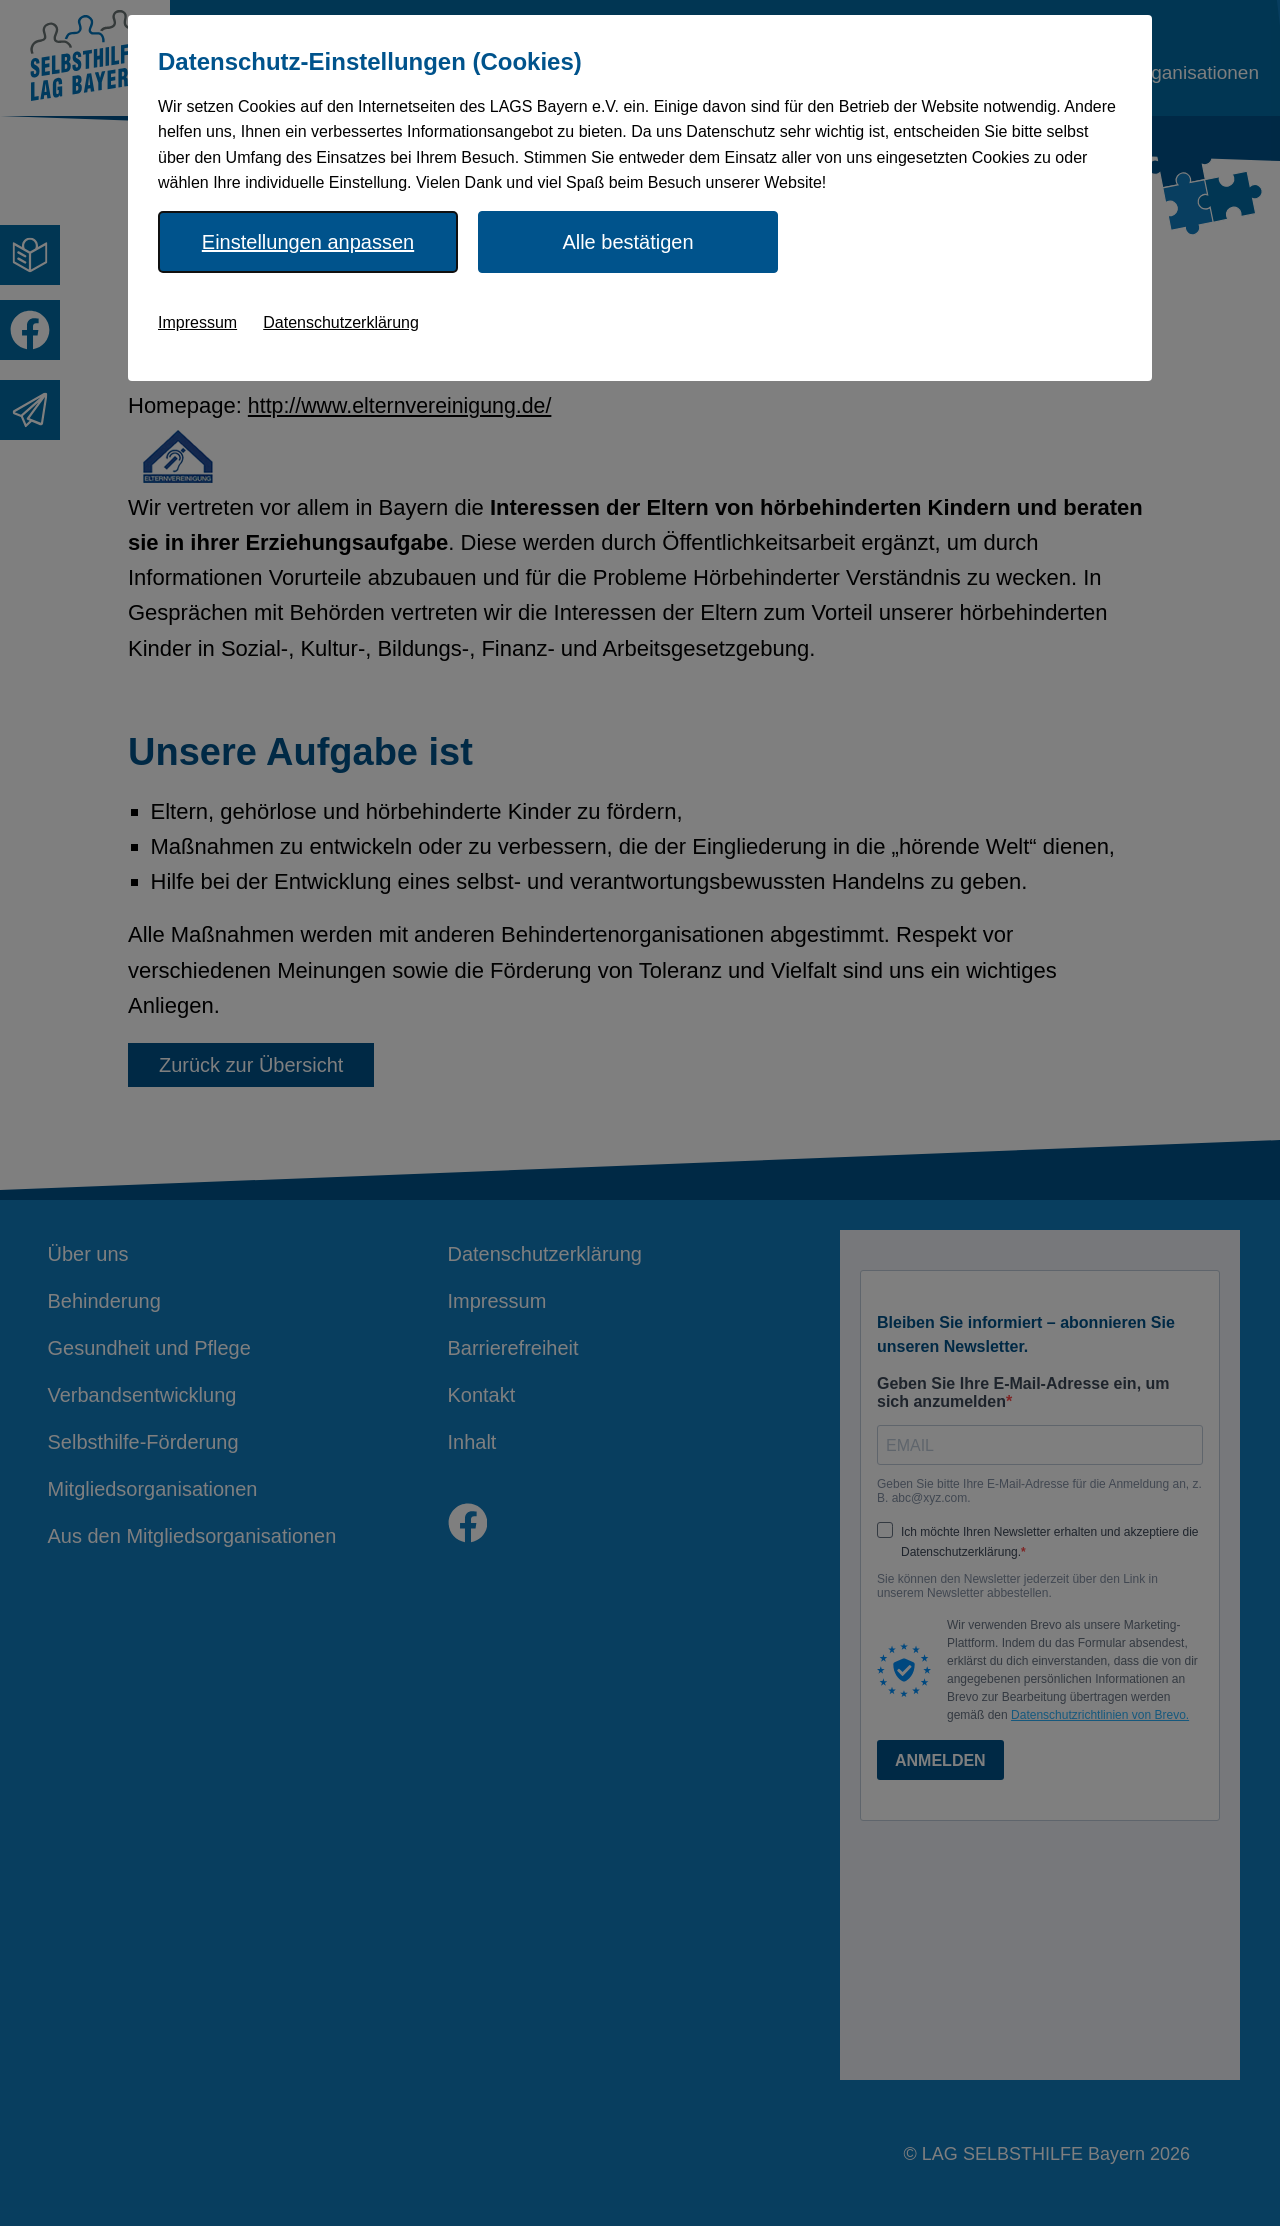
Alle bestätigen (627, 242)
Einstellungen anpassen (308, 242)
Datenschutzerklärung (341, 322)
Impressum (197, 322)
